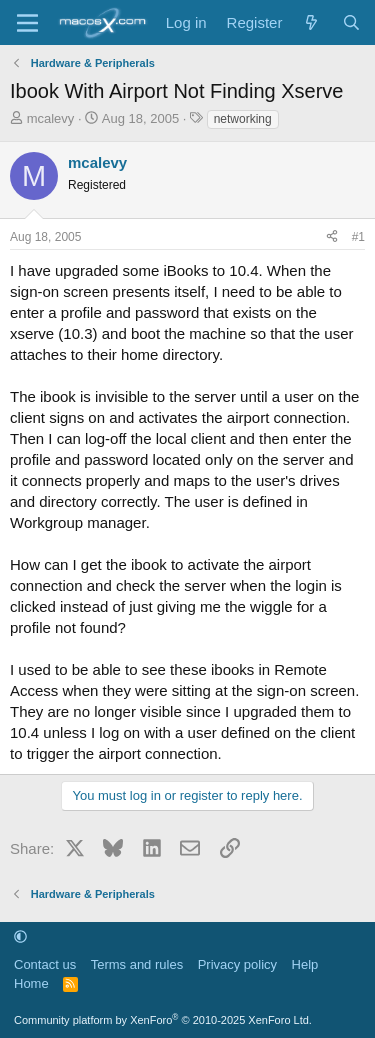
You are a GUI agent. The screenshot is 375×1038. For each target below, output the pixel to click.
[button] (20, 936)
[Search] (351, 22)
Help (305, 964)
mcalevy (51, 118)
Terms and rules (137, 964)
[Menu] (27, 23)
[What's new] (311, 22)
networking (243, 119)
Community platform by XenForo (163, 1020)
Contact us (45, 964)
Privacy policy (237, 964)
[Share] (332, 237)
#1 (358, 237)
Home (31, 983)
